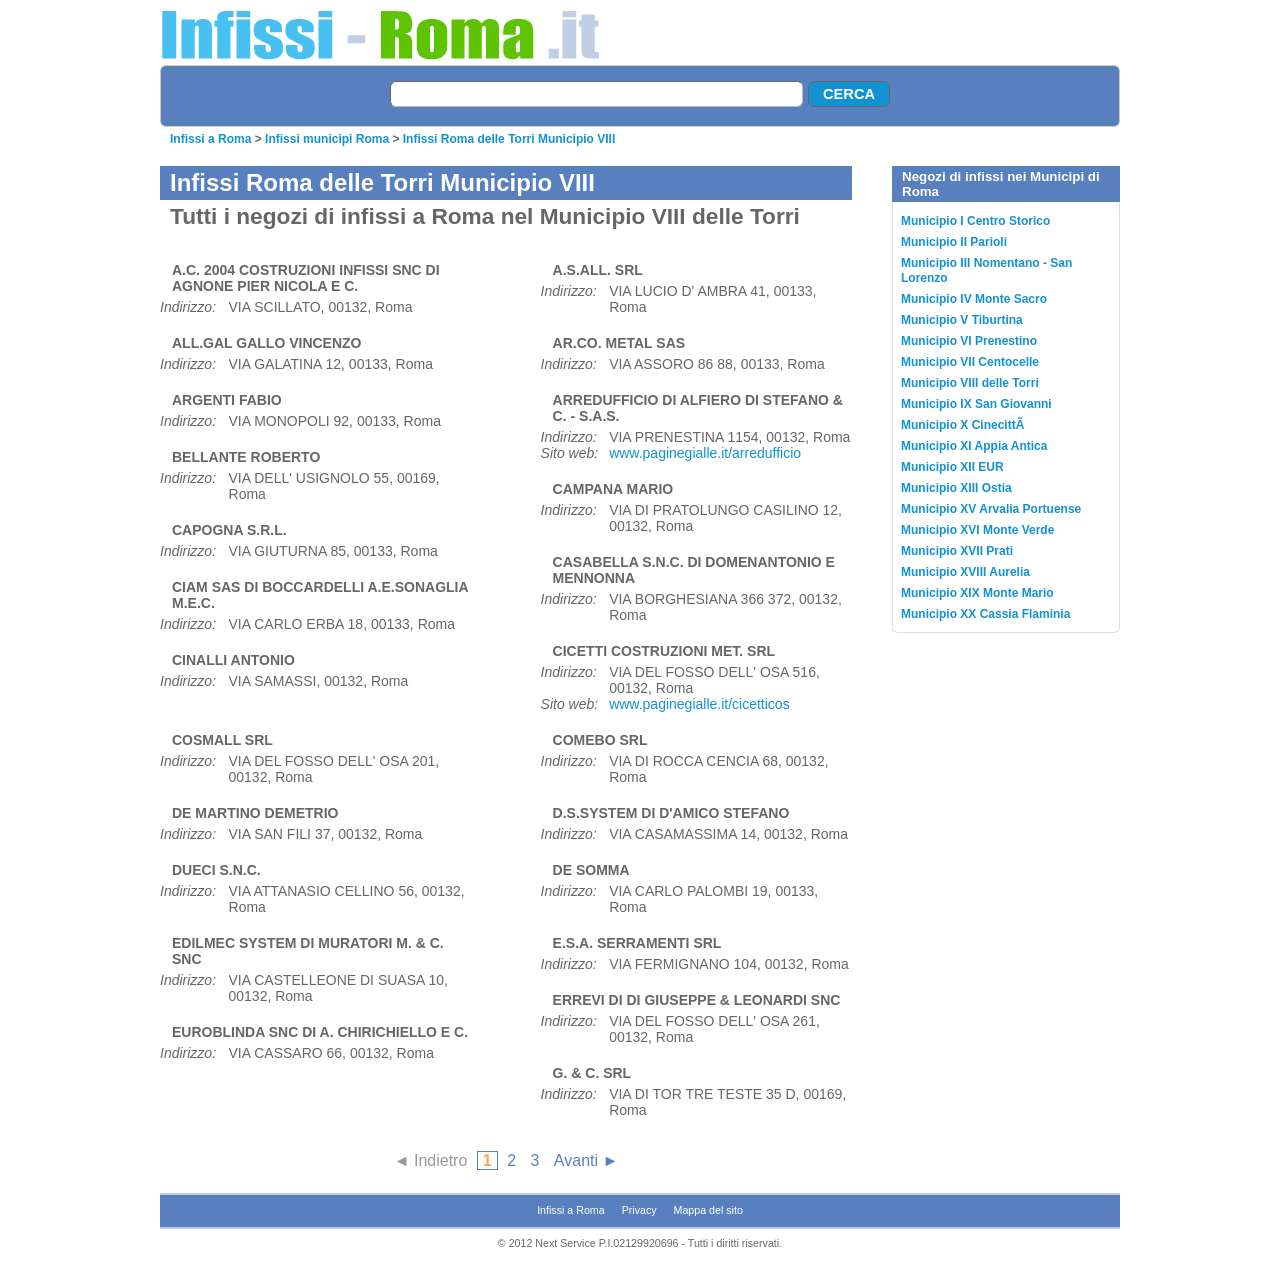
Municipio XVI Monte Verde (977, 530)
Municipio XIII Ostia (956, 488)
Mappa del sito (708, 1210)
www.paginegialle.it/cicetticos (699, 704)
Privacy (639, 1210)
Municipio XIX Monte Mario (977, 593)
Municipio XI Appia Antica (974, 446)
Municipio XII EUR (952, 467)
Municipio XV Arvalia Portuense (991, 509)
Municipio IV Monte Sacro (974, 299)
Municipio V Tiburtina (962, 320)
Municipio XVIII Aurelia (965, 572)
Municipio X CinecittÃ (964, 425)
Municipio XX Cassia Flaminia (985, 614)
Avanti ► (586, 1160)
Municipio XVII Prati (957, 551)
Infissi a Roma (210, 139)
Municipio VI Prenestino (969, 341)
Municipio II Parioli (954, 242)
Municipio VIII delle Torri (970, 383)
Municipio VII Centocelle (970, 362)
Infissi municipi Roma (327, 139)
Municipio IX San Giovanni (976, 404)
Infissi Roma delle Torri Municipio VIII (509, 139)
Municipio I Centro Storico (975, 221)
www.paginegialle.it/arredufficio (705, 453)
